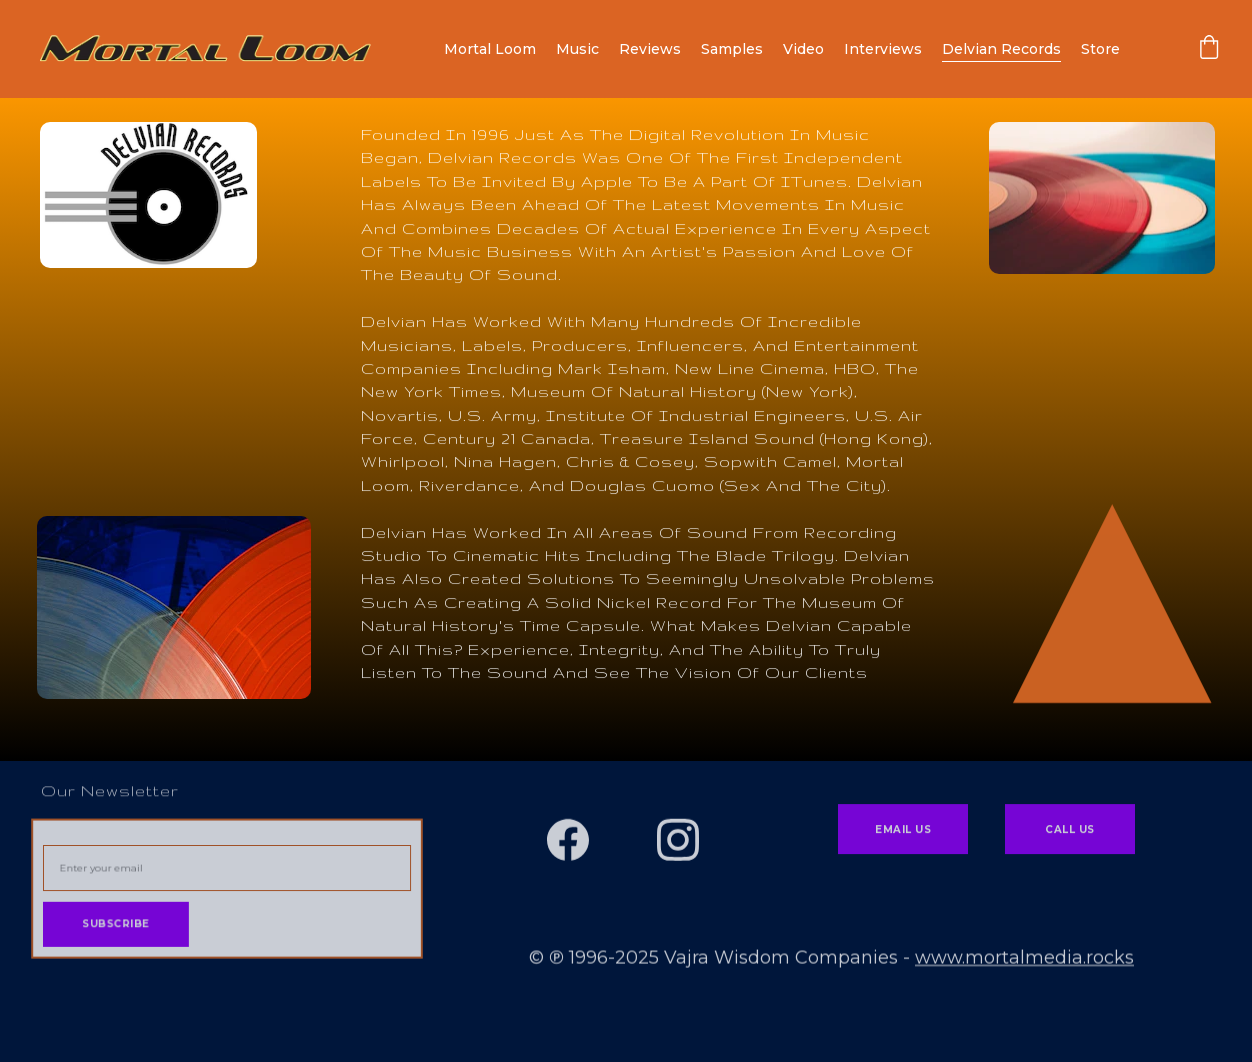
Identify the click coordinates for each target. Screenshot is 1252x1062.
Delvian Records (1001, 49)
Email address (80, 839)
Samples (732, 49)
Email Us (903, 831)
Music (577, 49)
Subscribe (118, 923)
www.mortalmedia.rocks (1024, 959)
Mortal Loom (490, 49)
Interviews (883, 49)
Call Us (1070, 831)
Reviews (650, 49)
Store (1100, 49)
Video (803, 49)
